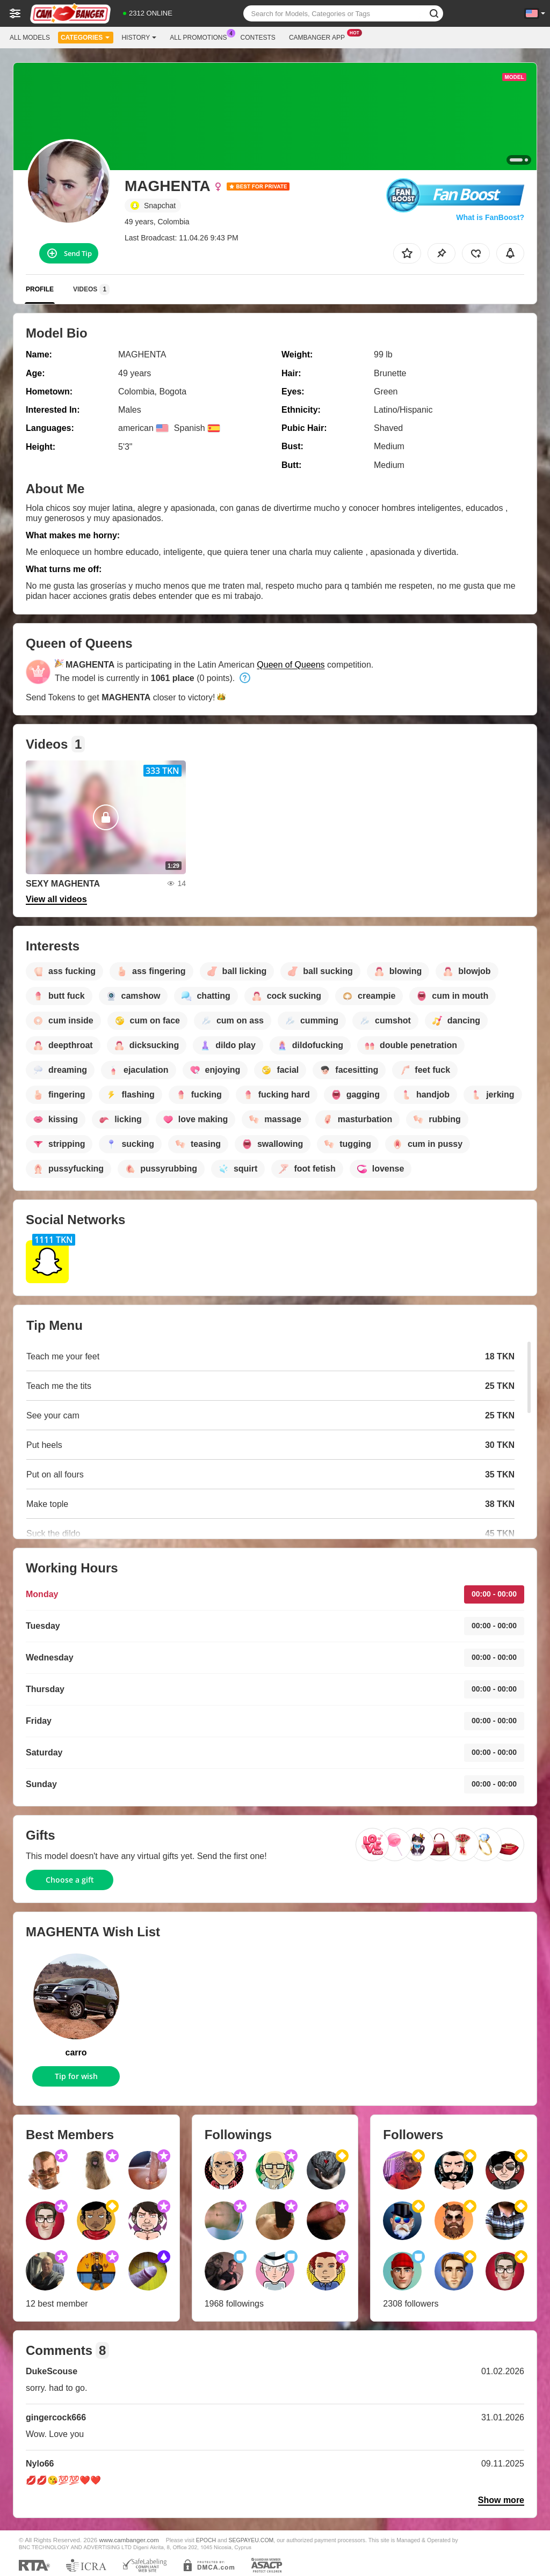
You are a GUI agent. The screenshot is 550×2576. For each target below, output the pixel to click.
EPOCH (206, 2540)
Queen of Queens (290, 664)
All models (30, 37)
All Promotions (201, 36)
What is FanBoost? (490, 217)
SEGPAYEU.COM (251, 2540)
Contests (258, 37)
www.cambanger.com (129, 2539)
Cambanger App (319, 36)
